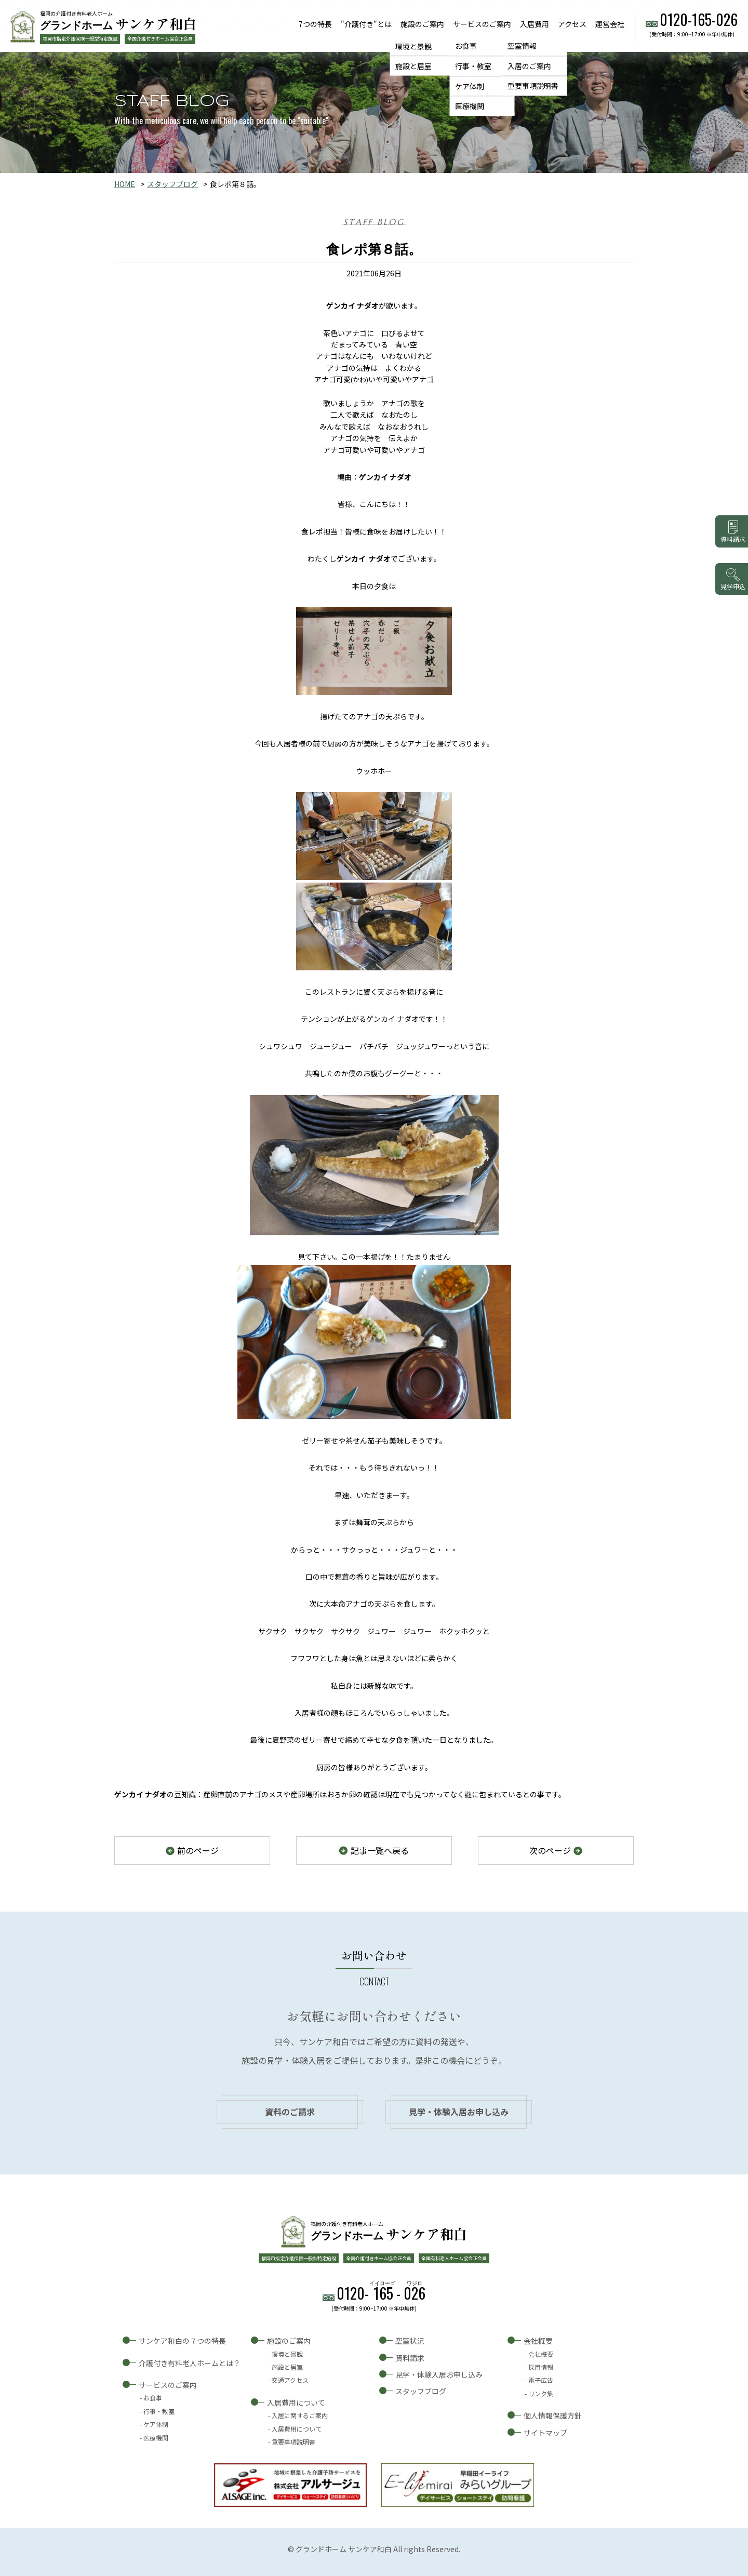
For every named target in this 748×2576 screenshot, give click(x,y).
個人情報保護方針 (553, 2415)
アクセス (572, 24)
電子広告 (540, 2379)
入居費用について (296, 2402)
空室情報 (522, 46)
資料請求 (409, 2358)
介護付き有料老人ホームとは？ (190, 2363)
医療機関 (469, 106)
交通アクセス (290, 2379)
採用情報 (540, 2367)
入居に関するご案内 (300, 2415)
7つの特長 (315, 24)
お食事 (466, 46)
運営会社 (609, 24)
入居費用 (534, 24)
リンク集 (540, 2393)
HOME (124, 184)
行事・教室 (473, 66)
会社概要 (538, 2340)
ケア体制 (469, 86)
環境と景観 (413, 46)
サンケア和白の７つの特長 (182, 2340)
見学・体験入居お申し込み (459, 2111)
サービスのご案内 (482, 24)
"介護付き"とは (366, 24)
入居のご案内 (529, 66)
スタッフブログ (172, 184)
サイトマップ (545, 2432)
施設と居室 (413, 66)
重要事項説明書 (532, 86)
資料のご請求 (290, 2111)
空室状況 (409, 2340)
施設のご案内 (422, 24)
